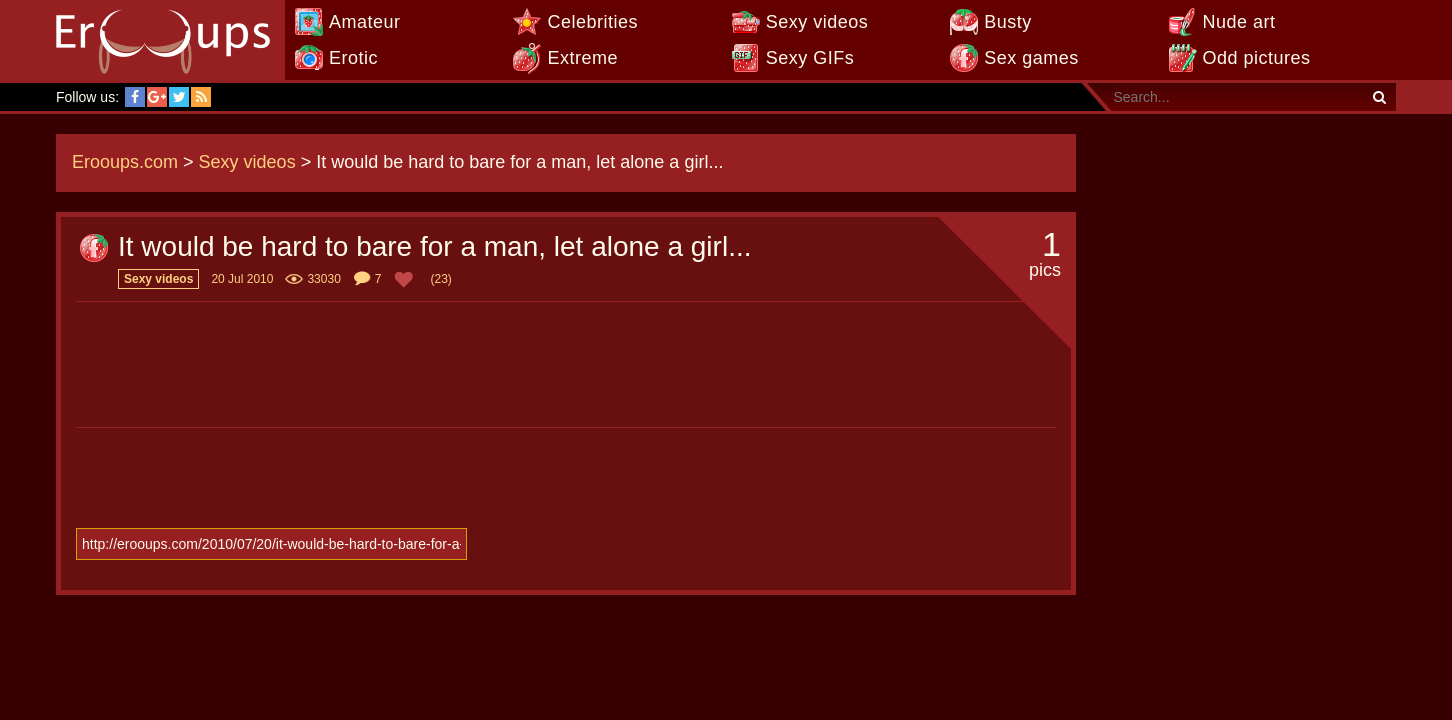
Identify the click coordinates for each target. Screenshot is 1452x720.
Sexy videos (817, 22)
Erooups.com (125, 162)
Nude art (1239, 22)
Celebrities (592, 22)
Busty (1008, 22)
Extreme (582, 58)
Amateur (365, 22)
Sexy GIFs (810, 58)
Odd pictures (1257, 58)
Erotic (353, 58)
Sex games (1031, 58)
